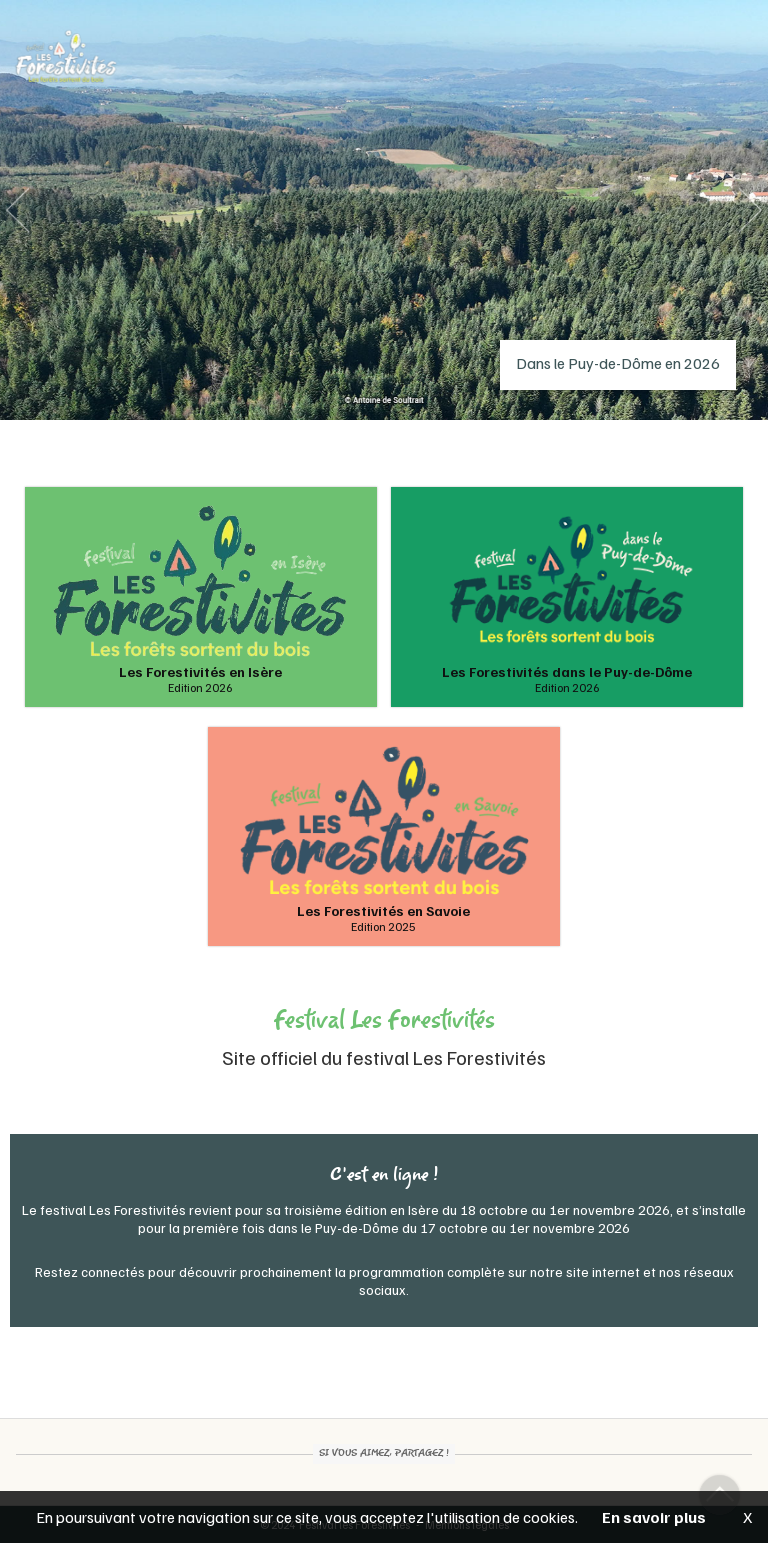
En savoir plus (654, 1517)
